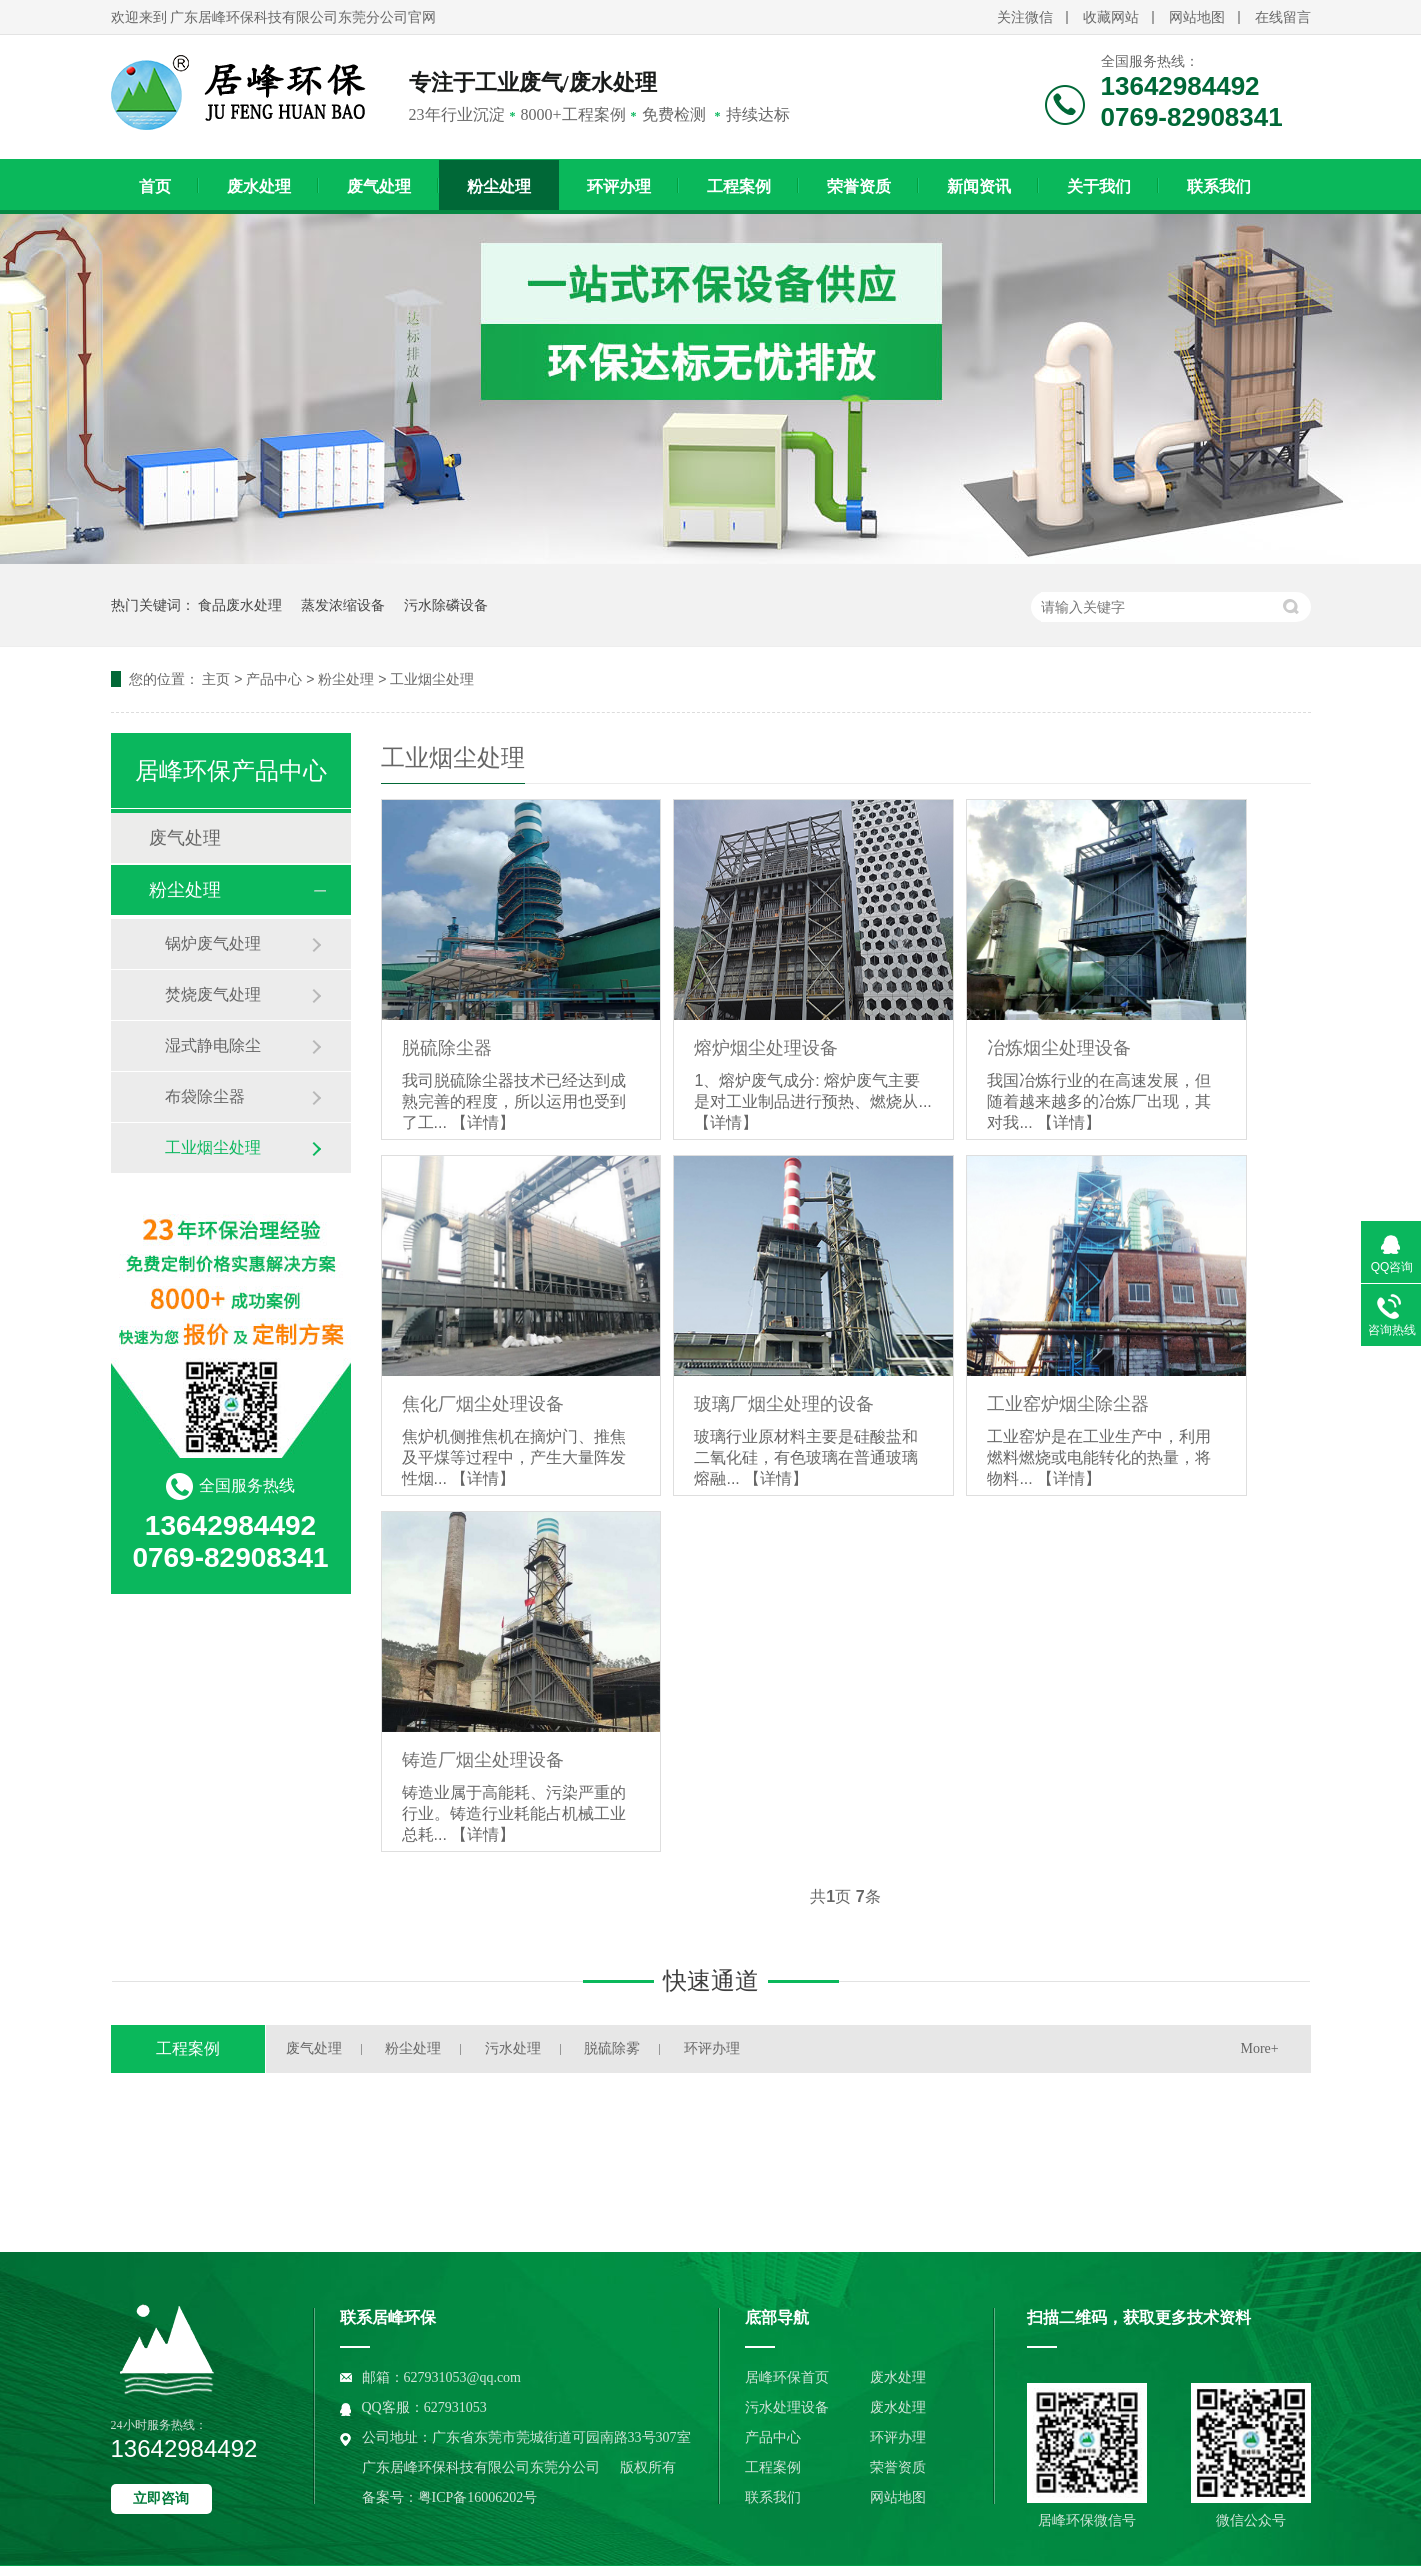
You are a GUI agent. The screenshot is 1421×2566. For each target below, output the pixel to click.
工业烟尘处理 (432, 679)
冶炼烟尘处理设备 (1059, 1048)
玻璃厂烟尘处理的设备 (784, 1404)
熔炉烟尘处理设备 (766, 1048)
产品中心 (274, 679)
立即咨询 (161, 2498)
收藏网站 (1111, 17)
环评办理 (619, 186)
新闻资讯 (979, 186)
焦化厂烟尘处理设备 (483, 1404)
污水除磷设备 (446, 605)
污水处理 (513, 2048)
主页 (216, 679)
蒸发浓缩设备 (343, 605)
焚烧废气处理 (213, 994)
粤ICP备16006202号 (478, 2497)
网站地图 (1197, 17)
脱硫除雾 (612, 2048)
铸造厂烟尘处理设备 (483, 1760)
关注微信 (1025, 17)
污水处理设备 (787, 2407)
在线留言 (1283, 17)
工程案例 (739, 186)
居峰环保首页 (787, 2377)
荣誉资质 (859, 186)
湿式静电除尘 (213, 1045)
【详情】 (483, 1122)
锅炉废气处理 (213, 943)
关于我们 (1099, 186)
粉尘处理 (499, 186)
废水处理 (259, 186)
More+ (1260, 2048)
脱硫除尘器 (447, 1048)
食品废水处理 (240, 605)
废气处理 (379, 186)
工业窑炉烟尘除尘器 (1068, 1404)
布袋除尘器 (205, 1096)
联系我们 (1219, 186)
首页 (155, 186)
